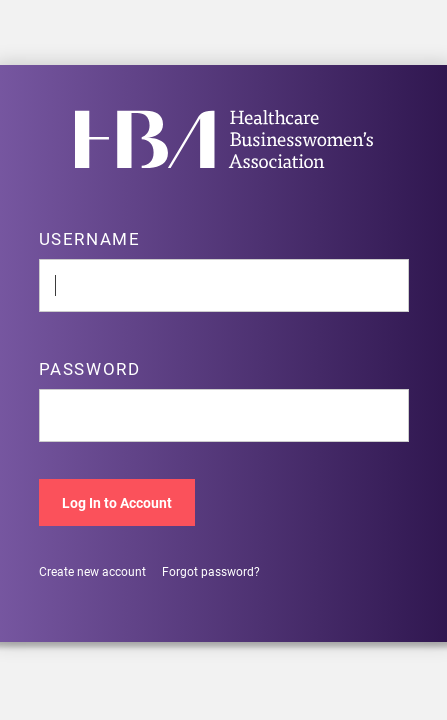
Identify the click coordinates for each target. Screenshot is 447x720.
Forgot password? (211, 571)
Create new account (92, 571)
